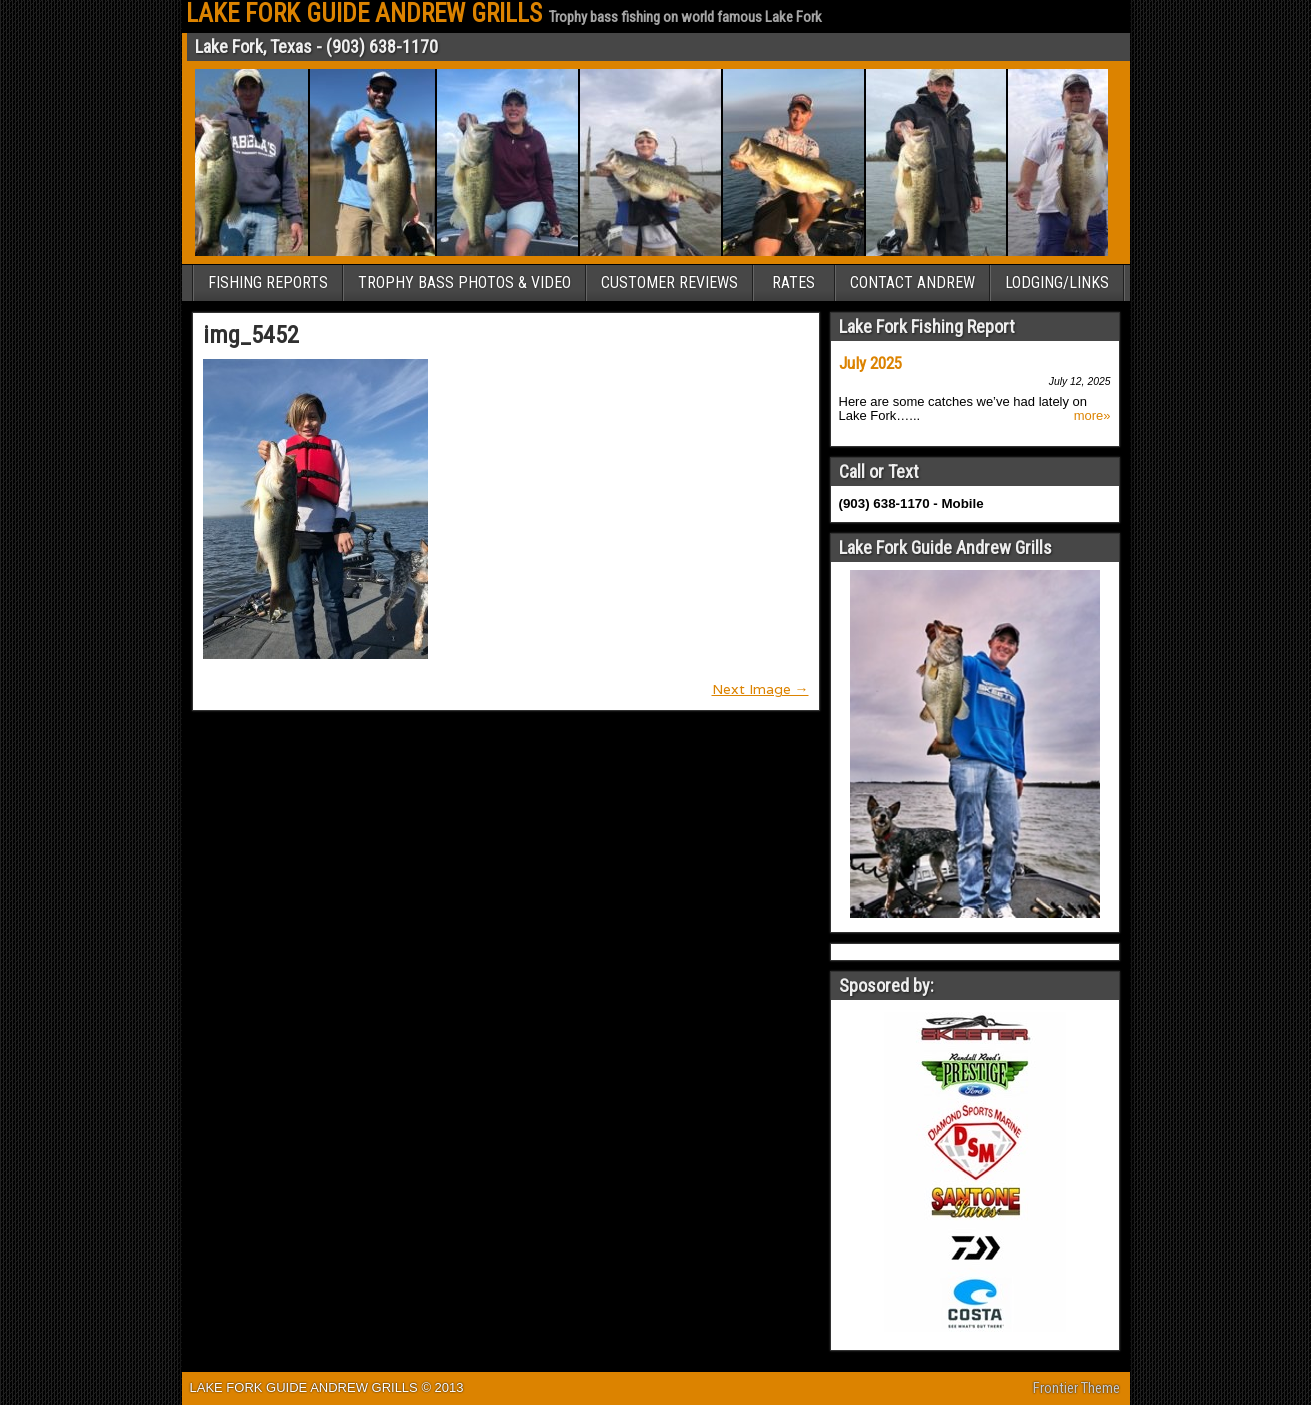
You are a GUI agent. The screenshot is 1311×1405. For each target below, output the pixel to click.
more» (1092, 416)
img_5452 (251, 335)
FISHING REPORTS (268, 282)
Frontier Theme (1076, 1388)
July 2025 (870, 363)
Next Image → (760, 689)
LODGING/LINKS (1057, 282)
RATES (793, 282)
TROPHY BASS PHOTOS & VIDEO (464, 282)
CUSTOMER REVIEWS (669, 282)
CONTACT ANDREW (912, 282)
